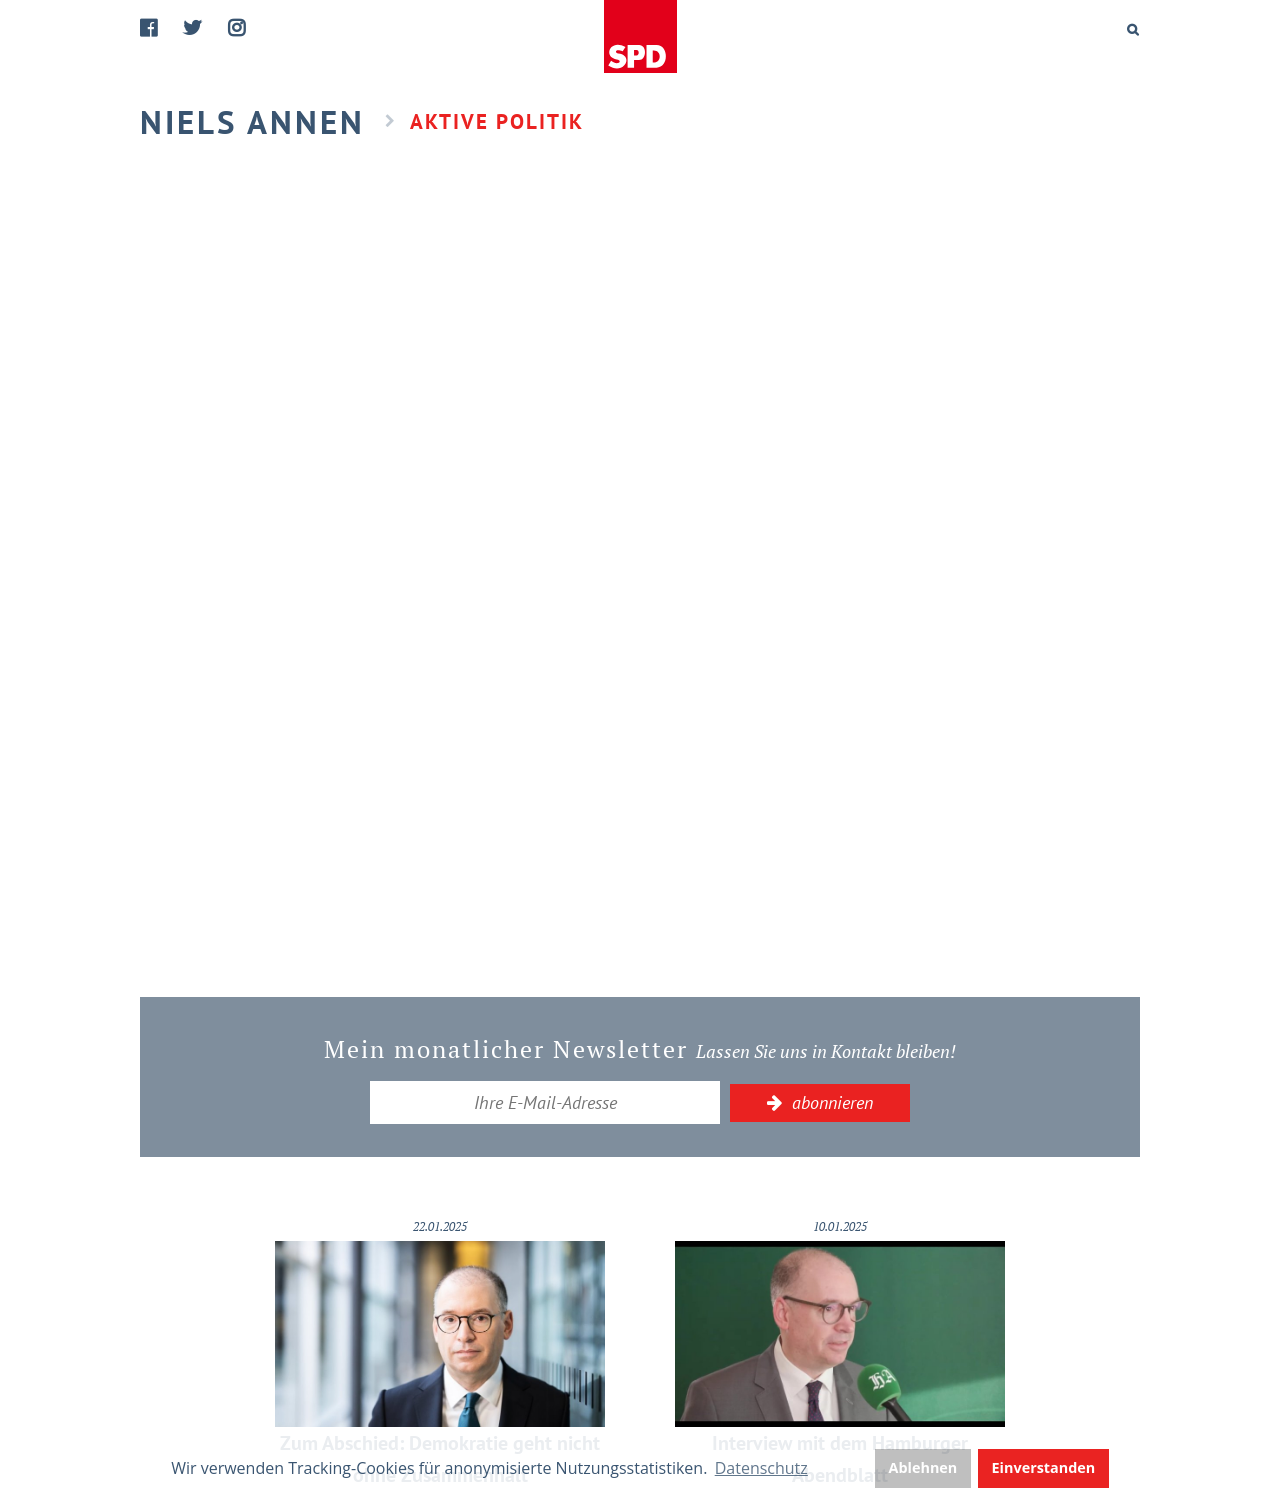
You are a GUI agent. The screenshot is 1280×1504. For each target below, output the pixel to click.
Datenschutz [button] (761, 1468)
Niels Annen (252, 121)
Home (642, 37)
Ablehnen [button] (923, 1467)
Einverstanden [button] (1044, 1467)
